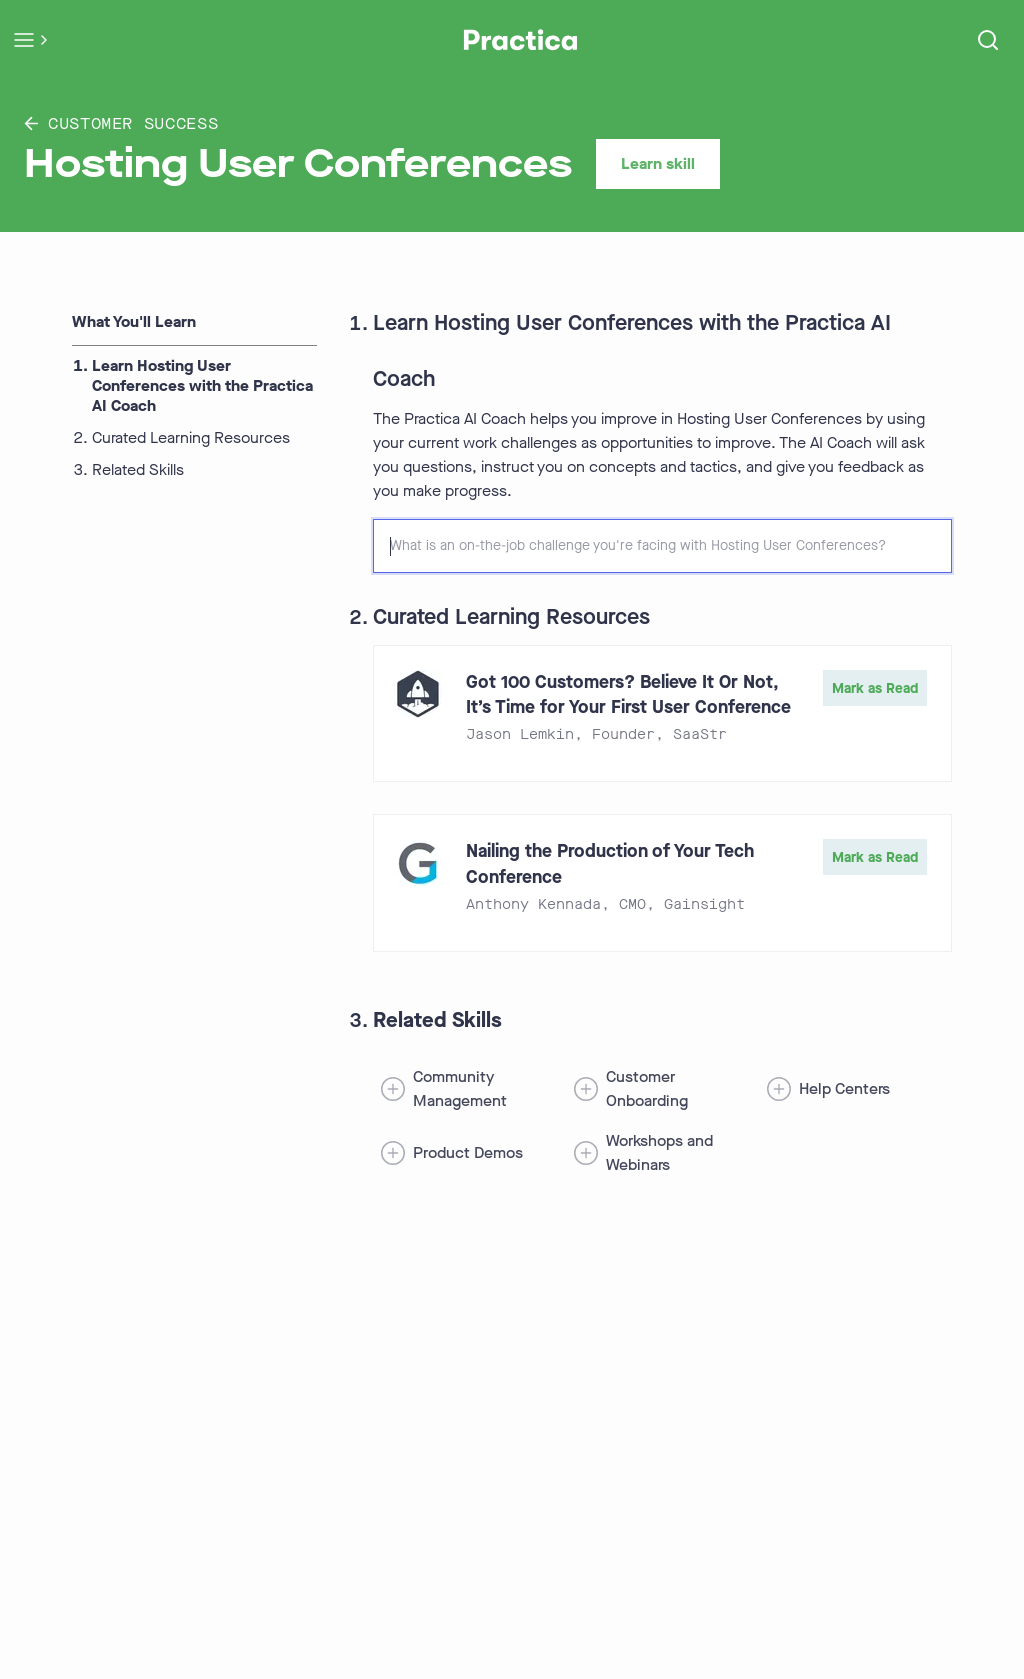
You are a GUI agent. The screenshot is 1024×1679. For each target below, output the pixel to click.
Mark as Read (875, 688)
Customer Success (121, 123)
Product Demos (468, 1152)
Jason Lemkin (520, 734)
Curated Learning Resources (191, 438)
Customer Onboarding (647, 1088)
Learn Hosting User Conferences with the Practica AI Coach (202, 386)
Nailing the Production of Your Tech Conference (610, 863)
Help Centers (844, 1088)
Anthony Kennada (533, 904)
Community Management (460, 1088)
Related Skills (138, 470)
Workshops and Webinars (659, 1152)
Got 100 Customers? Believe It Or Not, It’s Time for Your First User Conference (628, 694)
